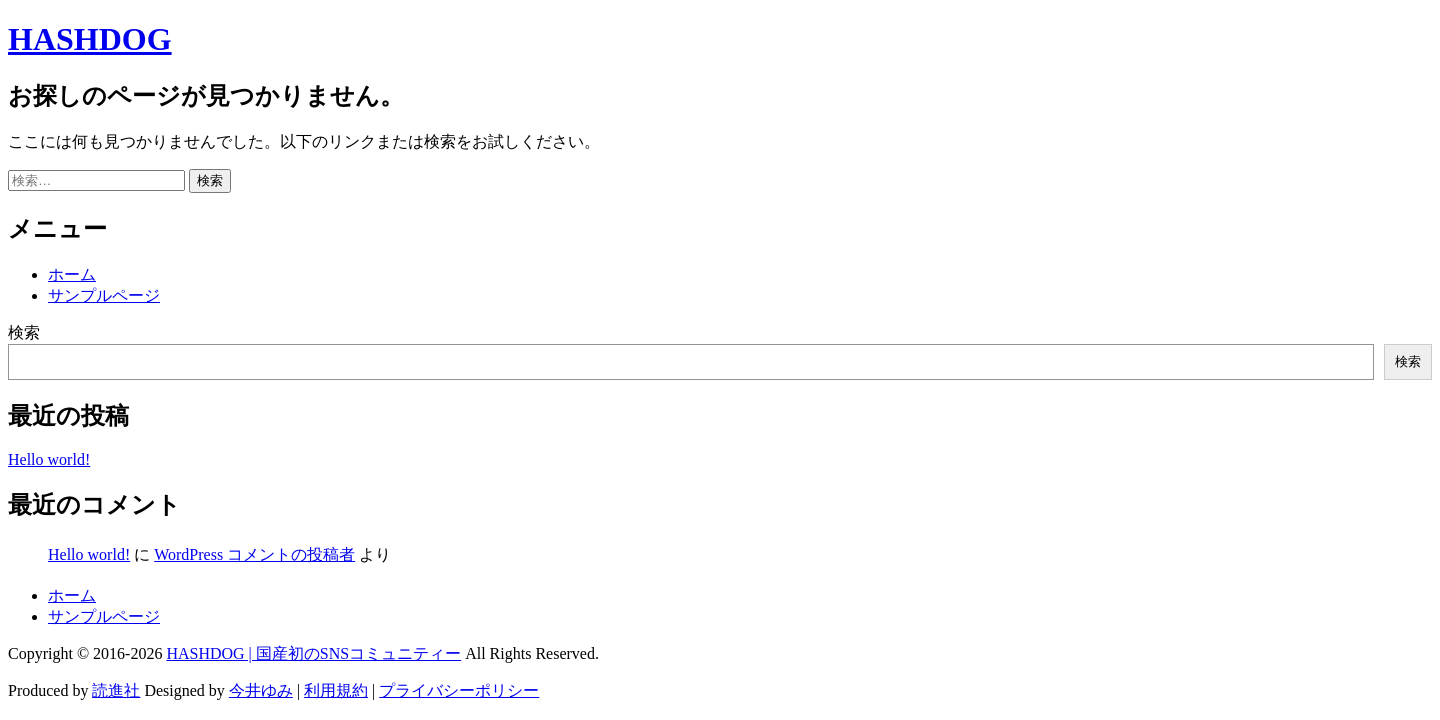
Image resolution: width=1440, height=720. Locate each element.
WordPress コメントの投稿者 (254, 554)
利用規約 (336, 690)
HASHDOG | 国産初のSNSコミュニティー (313, 653)
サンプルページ (104, 295)
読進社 (116, 690)
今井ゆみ (261, 690)
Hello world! (49, 459)
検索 (24, 332)
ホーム (72, 274)
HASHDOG (90, 39)
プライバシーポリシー (459, 690)
